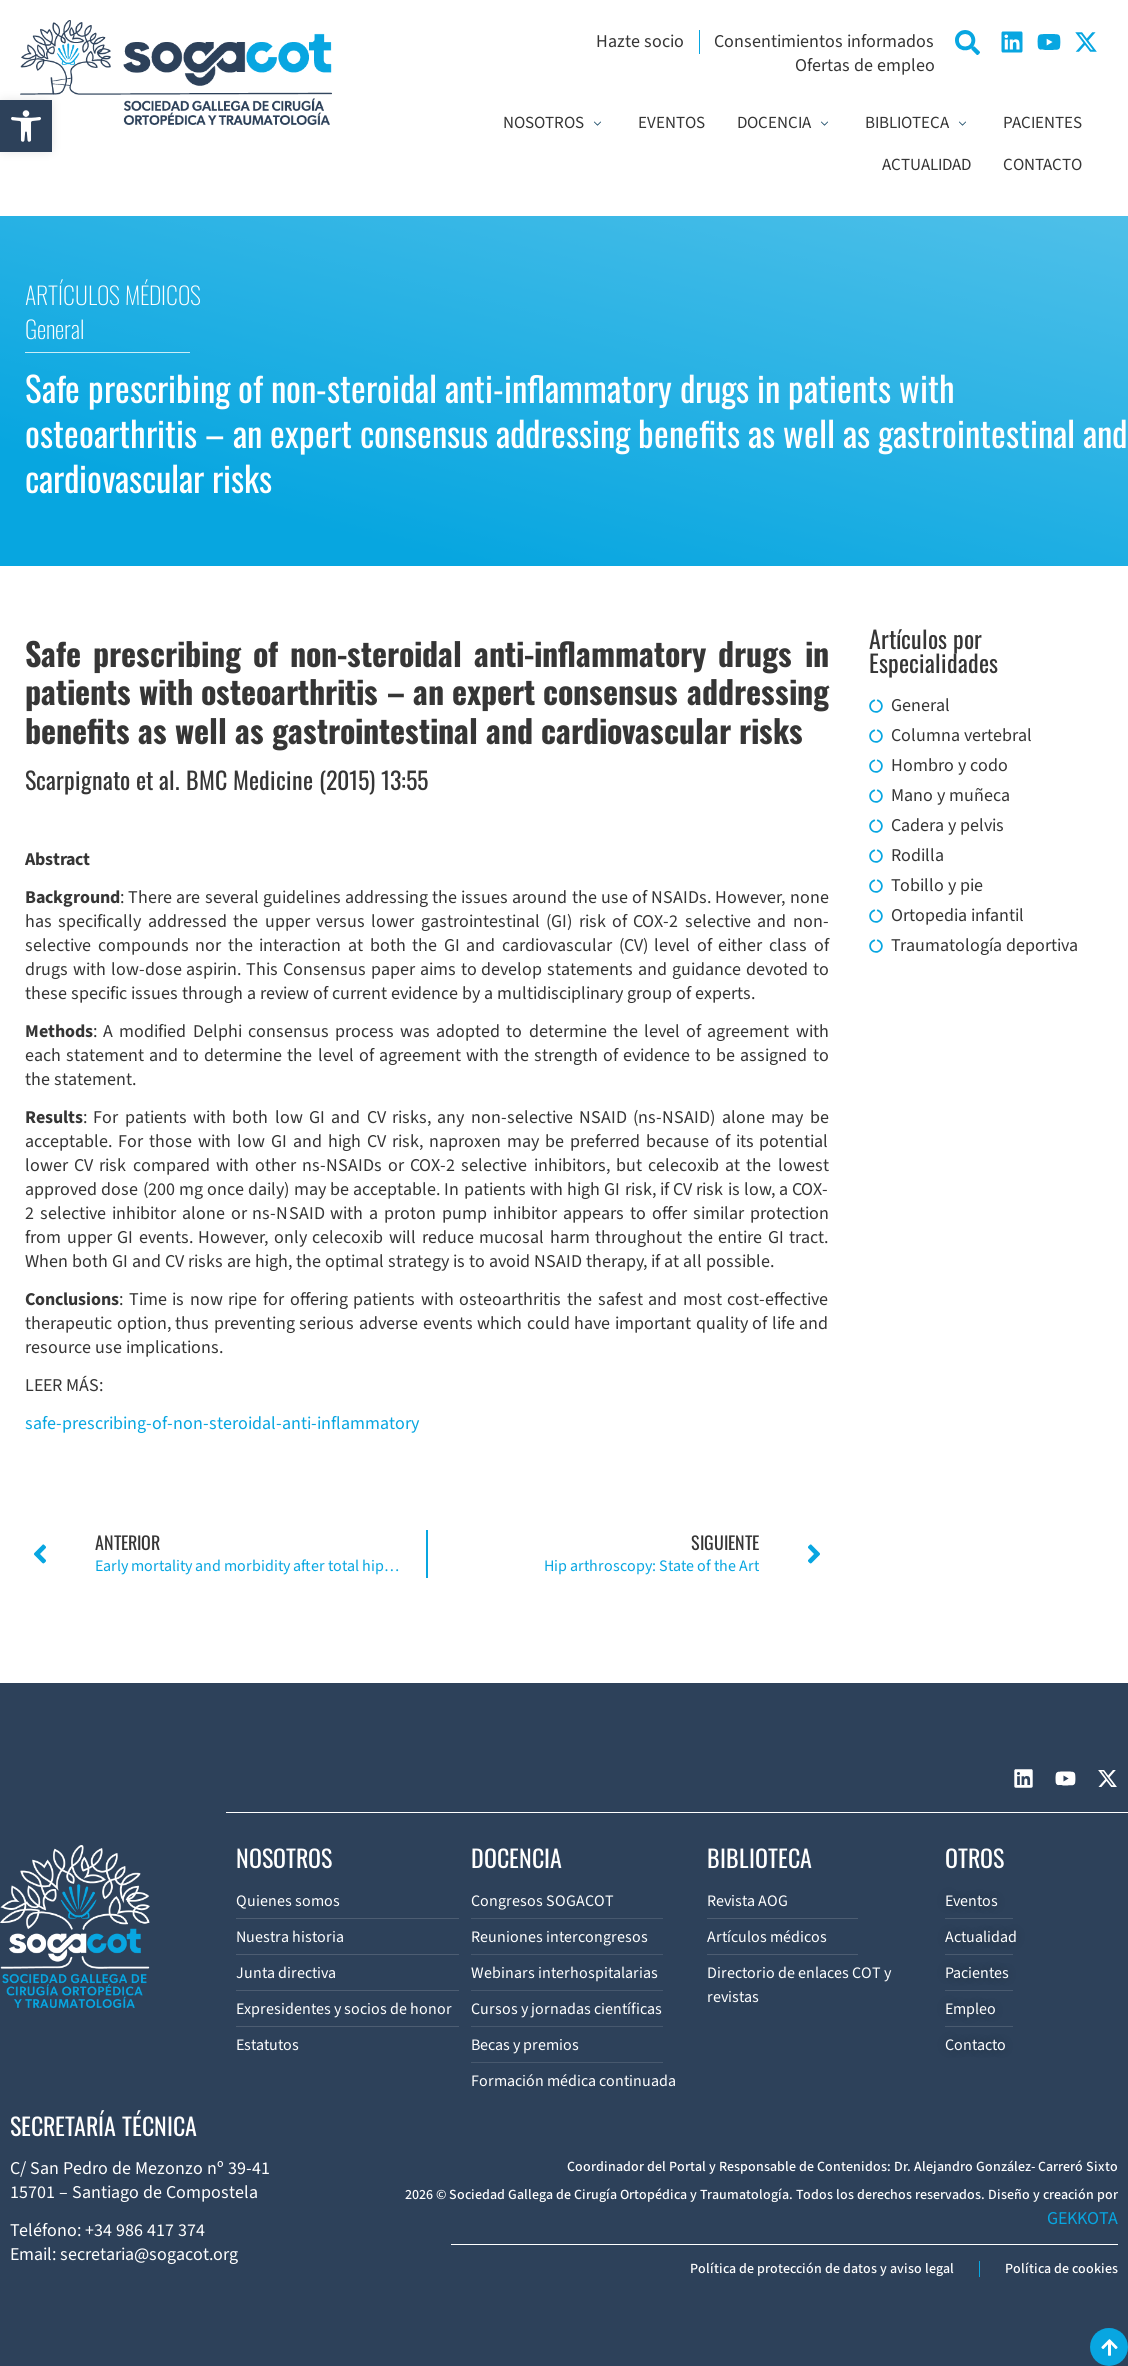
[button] (26, 126)
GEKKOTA (1082, 2218)
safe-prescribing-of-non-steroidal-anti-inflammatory (222, 1423)
